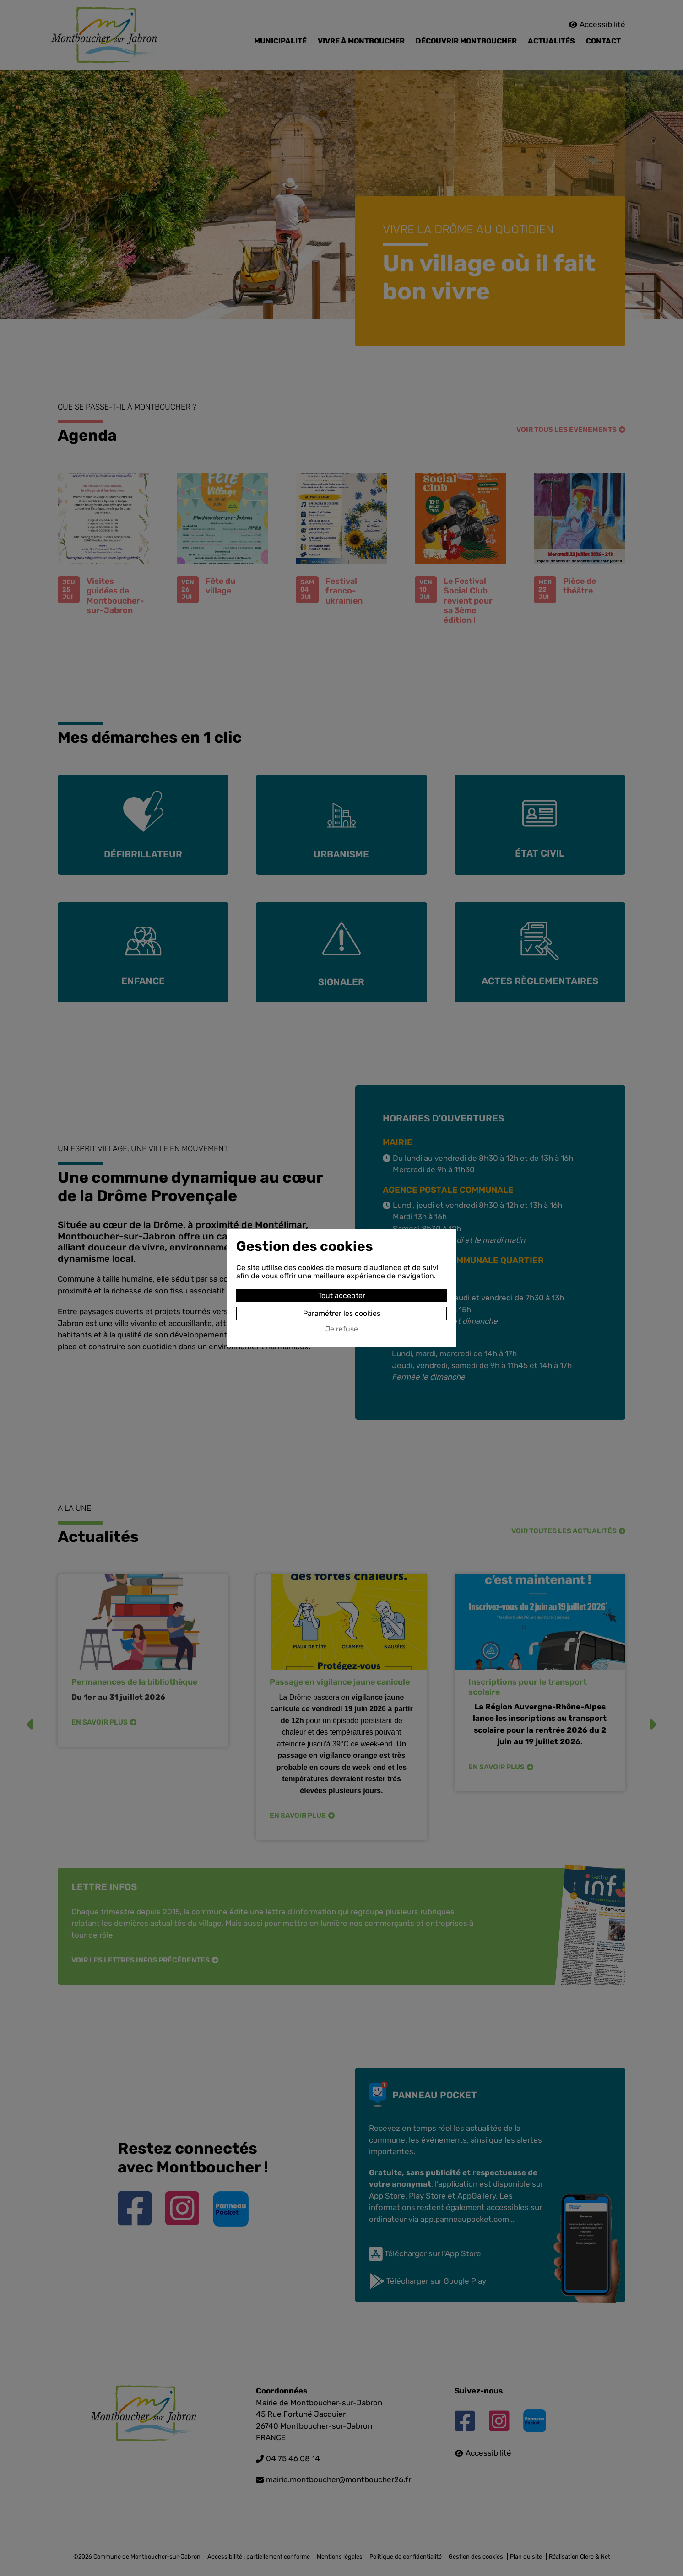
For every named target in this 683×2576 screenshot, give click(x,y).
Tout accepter (341, 1295)
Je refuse (341, 1329)
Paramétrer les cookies (341, 1313)
